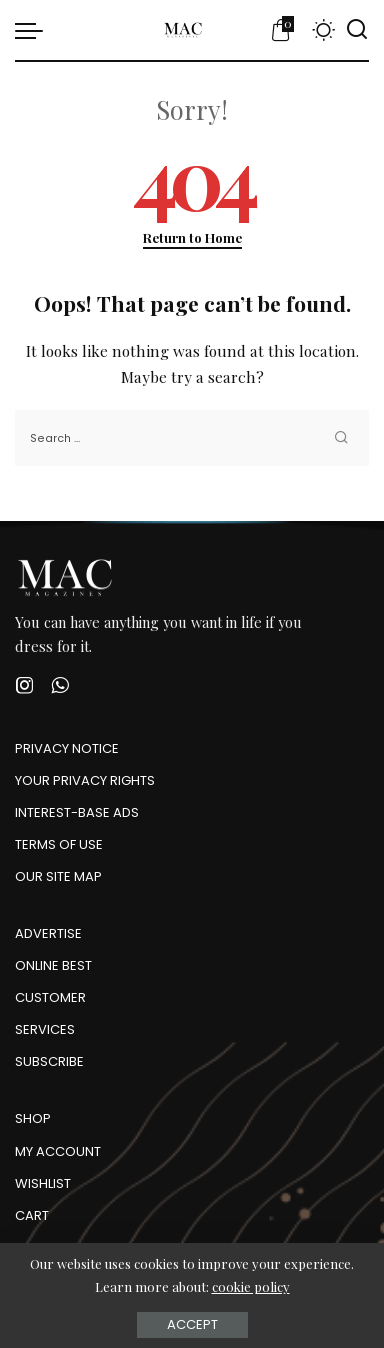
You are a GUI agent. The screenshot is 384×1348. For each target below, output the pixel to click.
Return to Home (192, 237)
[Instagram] (25, 685)
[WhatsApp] (60, 685)
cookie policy (251, 1286)
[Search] (357, 30)
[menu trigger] (34, 30)
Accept (192, 1324)
